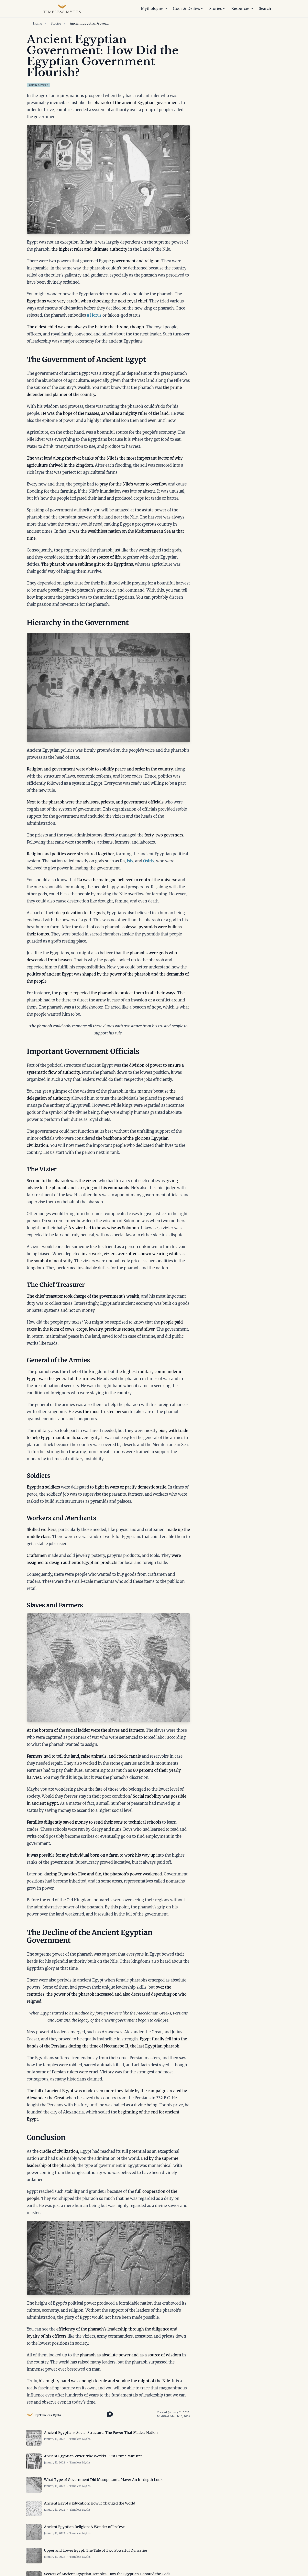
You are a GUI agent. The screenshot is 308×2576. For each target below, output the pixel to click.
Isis (130, 860)
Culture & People (38, 84)
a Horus (94, 315)
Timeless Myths (50, 2415)
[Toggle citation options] (109, 2414)
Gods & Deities (188, 8)
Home (37, 23)
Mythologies (154, 8)
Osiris (148, 860)
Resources (242, 8)
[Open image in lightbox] (108, 179)
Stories (217, 8)
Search (265, 8)
